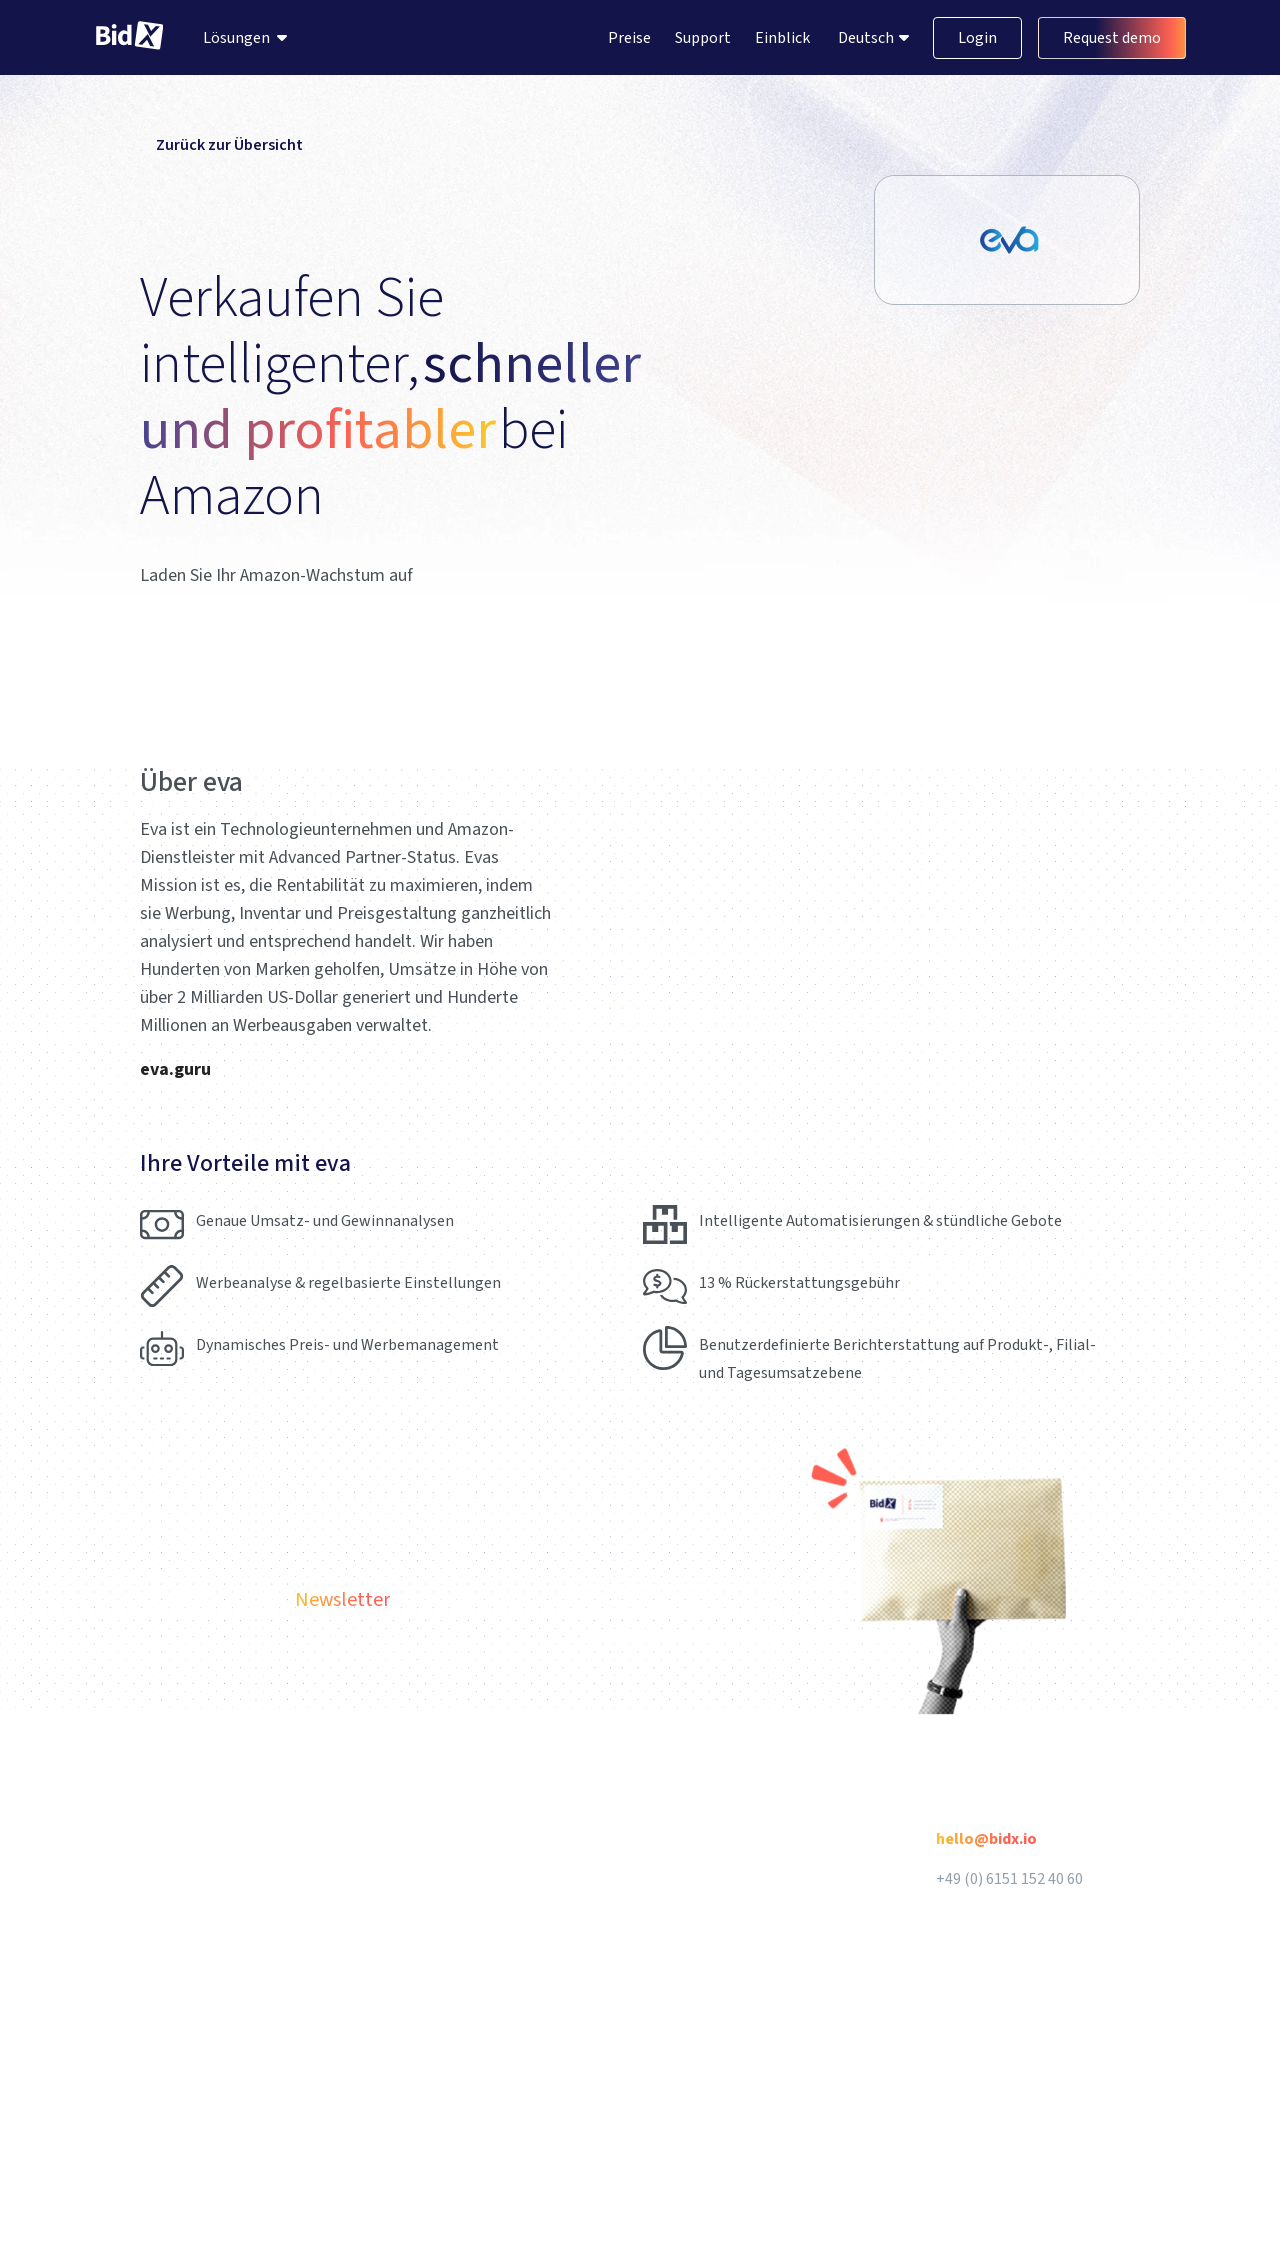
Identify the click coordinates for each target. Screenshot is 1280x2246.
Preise (629, 38)
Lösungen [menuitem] (236, 38)
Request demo (1112, 38)
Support (703, 38)
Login (977, 38)
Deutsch (867, 38)
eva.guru (175, 1069)
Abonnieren (1076, 1611)
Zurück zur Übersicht (221, 145)
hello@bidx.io (986, 1839)
